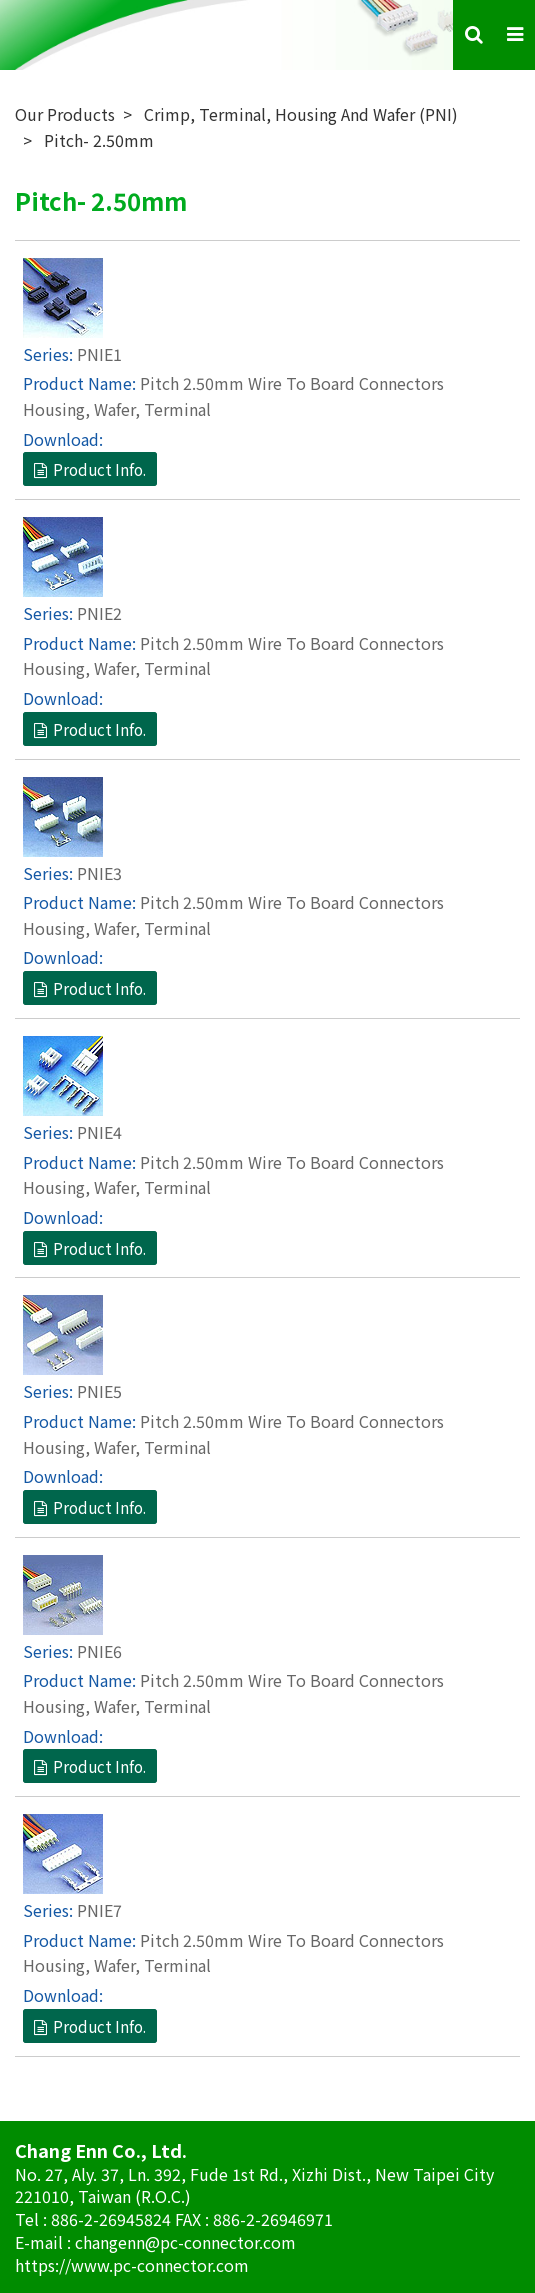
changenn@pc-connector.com (185, 2242)
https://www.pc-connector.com (132, 2265)
